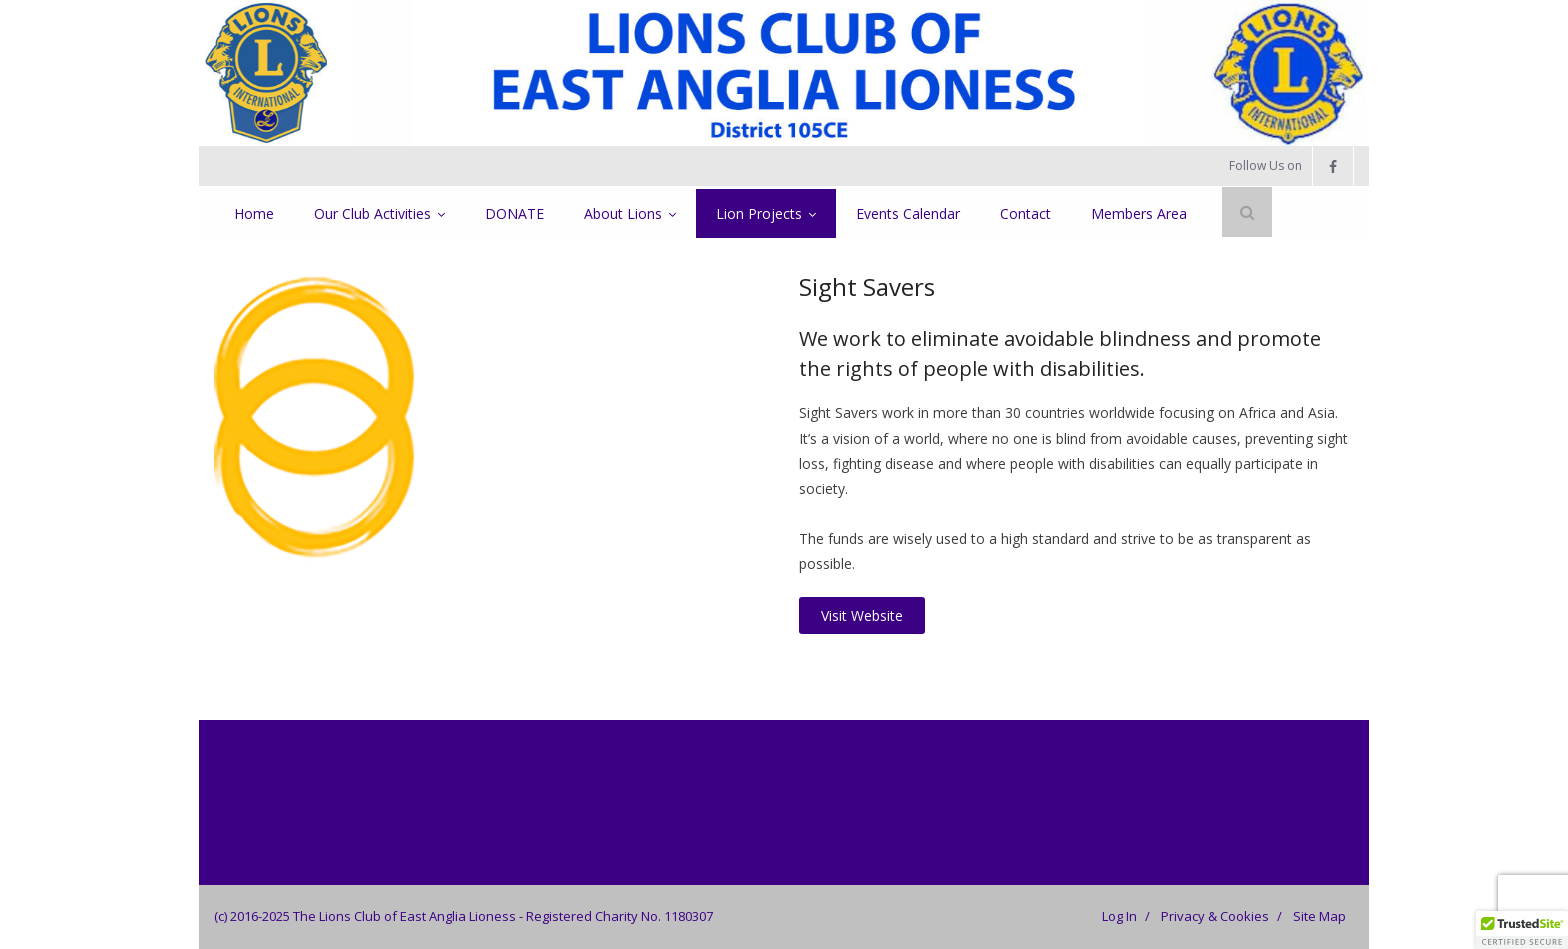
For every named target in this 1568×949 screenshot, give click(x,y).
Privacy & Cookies (1215, 916)
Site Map (1319, 916)
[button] (1522, 930)
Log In (1119, 916)
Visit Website (862, 615)
